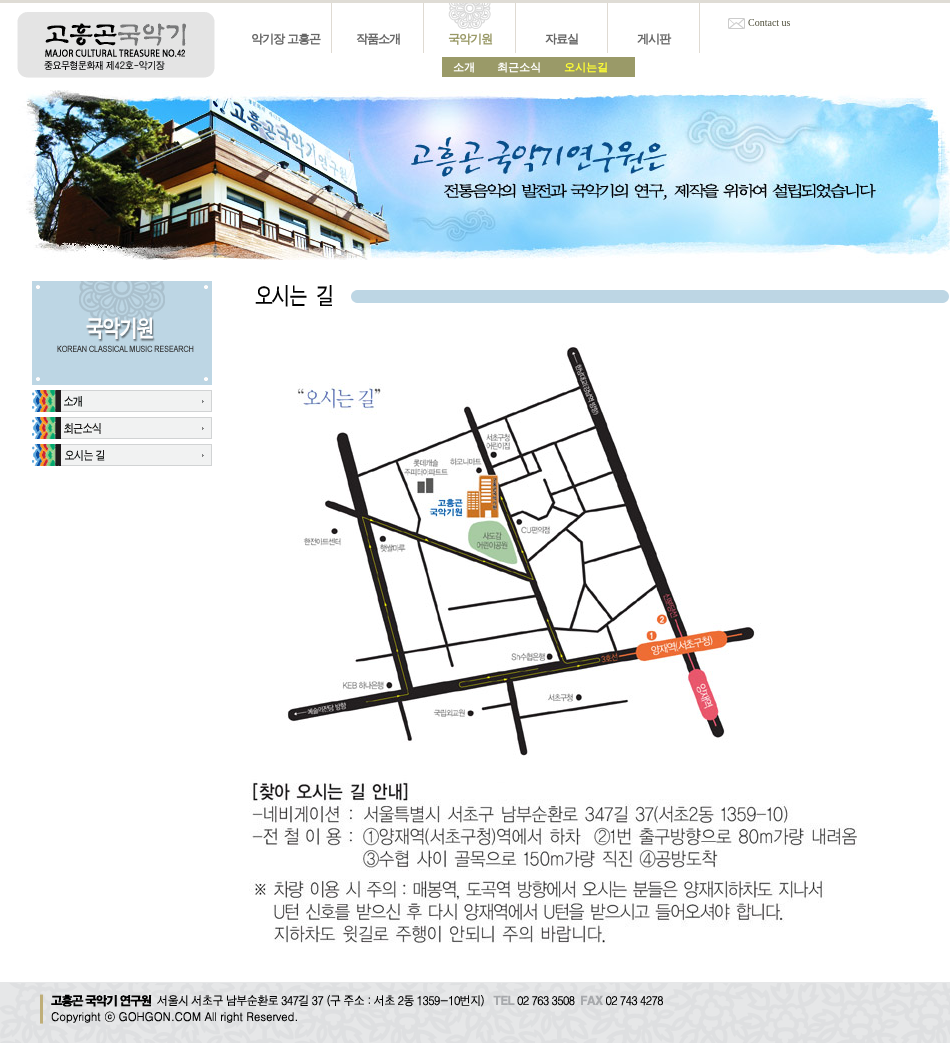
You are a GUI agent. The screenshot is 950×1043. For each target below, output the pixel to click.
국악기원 (470, 39)
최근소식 (519, 67)
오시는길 (586, 67)
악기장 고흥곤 (285, 39)
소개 (464, 67)
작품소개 (378, 39)
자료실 (561, 39)
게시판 (653, 39)
